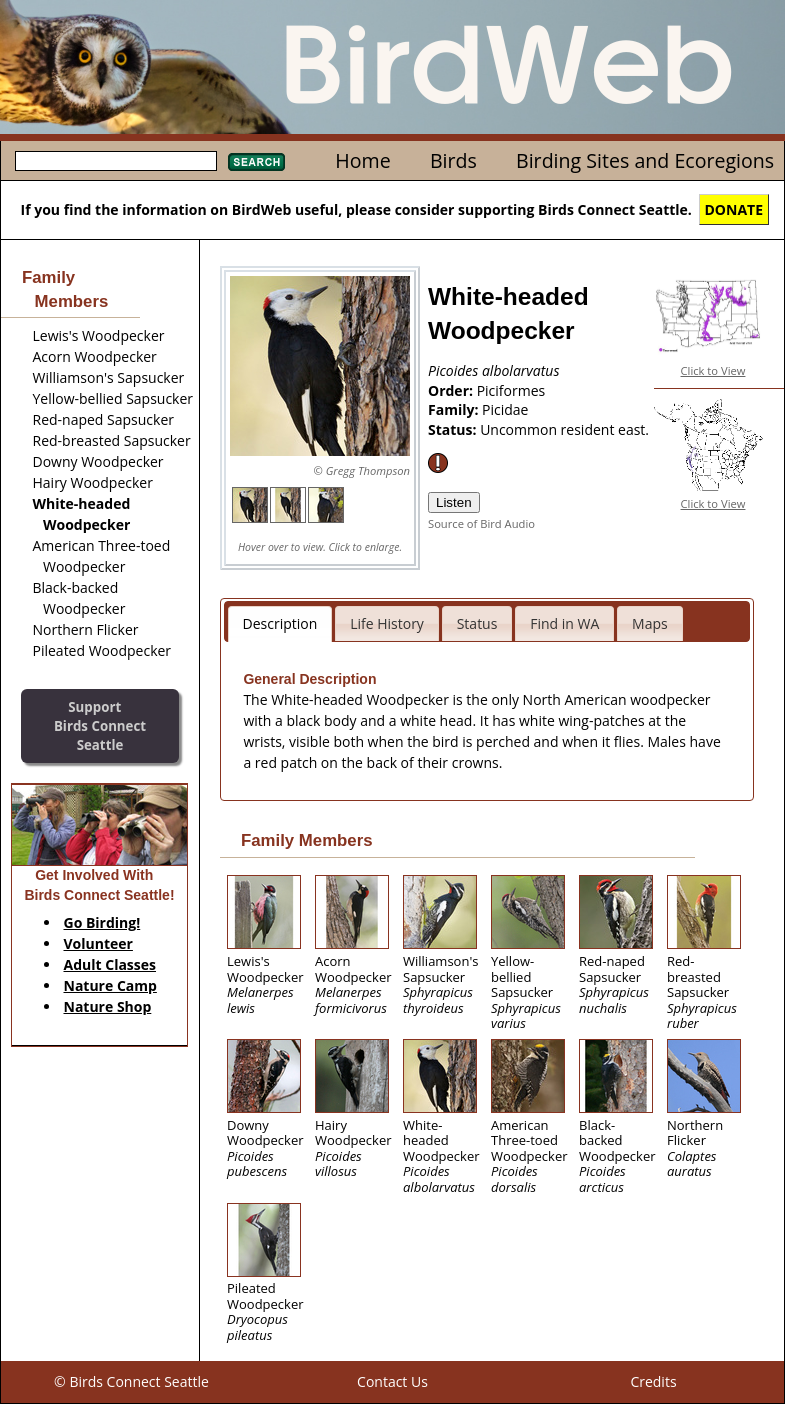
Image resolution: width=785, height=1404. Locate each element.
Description (280, 623)
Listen (454, 502)
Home (362, 160)
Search (256, 162)
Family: (455, 409)
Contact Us (392, 1381)
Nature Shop (108, 1006)
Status (477, 623)
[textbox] (116, 161)
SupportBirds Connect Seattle (100, 725)
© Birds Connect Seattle (131, 1381)
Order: (452, 390)
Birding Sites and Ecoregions (645, 160)
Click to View (713, 370)
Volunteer (98, 943)
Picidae (505, 409)
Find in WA (564, 623)
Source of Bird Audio (481, 523)
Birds (453, 160)
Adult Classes (110, 964)
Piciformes (511, 390)
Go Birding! (102, 922)
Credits (653, 1381)
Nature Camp (110, 985)
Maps (650, 623)
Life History (387, 623)
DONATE (734, 209)
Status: (454, 429)
